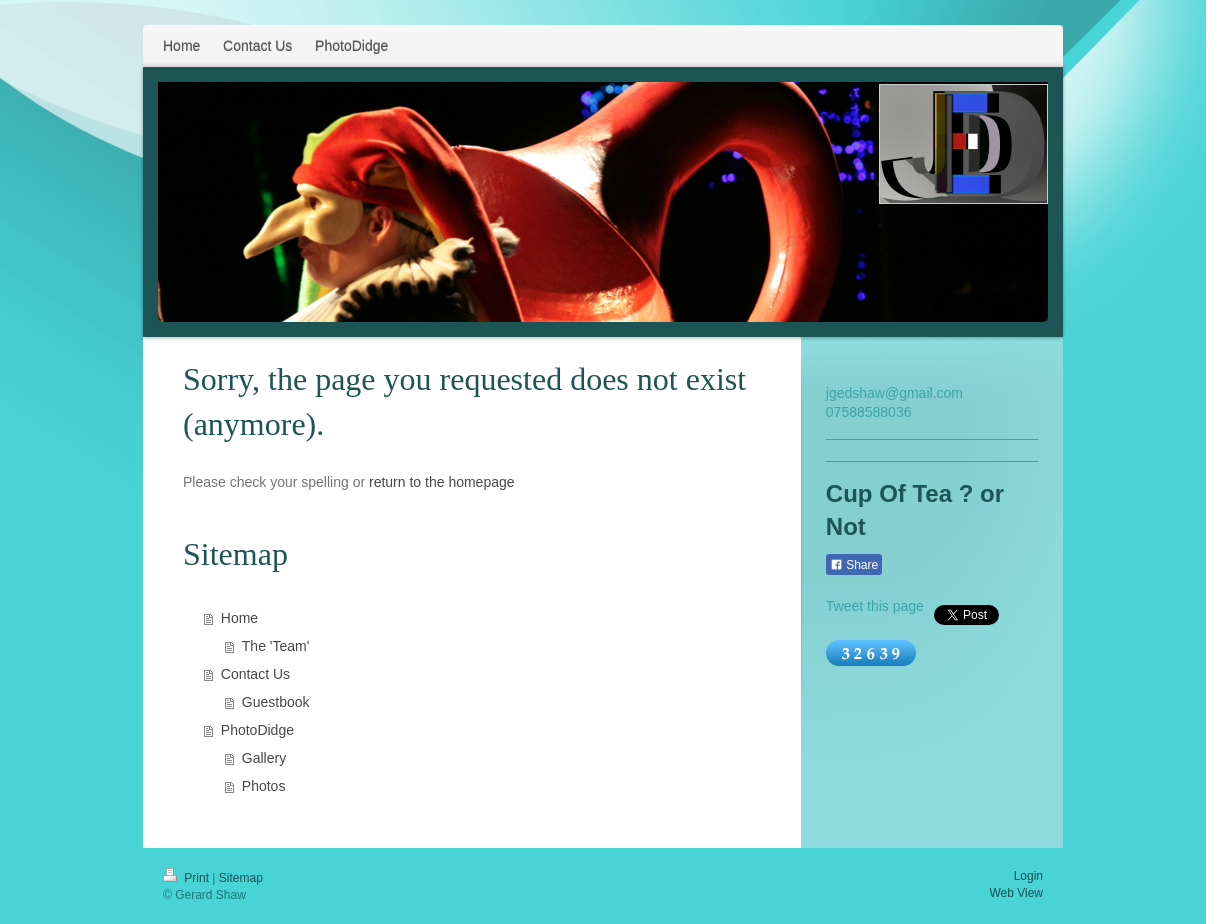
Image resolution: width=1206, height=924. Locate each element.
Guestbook (276, 702)
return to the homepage (442, 482)
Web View (1016, 893)
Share (854, 565)
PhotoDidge (257, 730)
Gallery (264, 758)
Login (1028, 876)
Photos (264, 786)
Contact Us (255, 674)
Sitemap (241, 878)
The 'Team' (276, 646)
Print (187, 878)
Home (239, 618)
